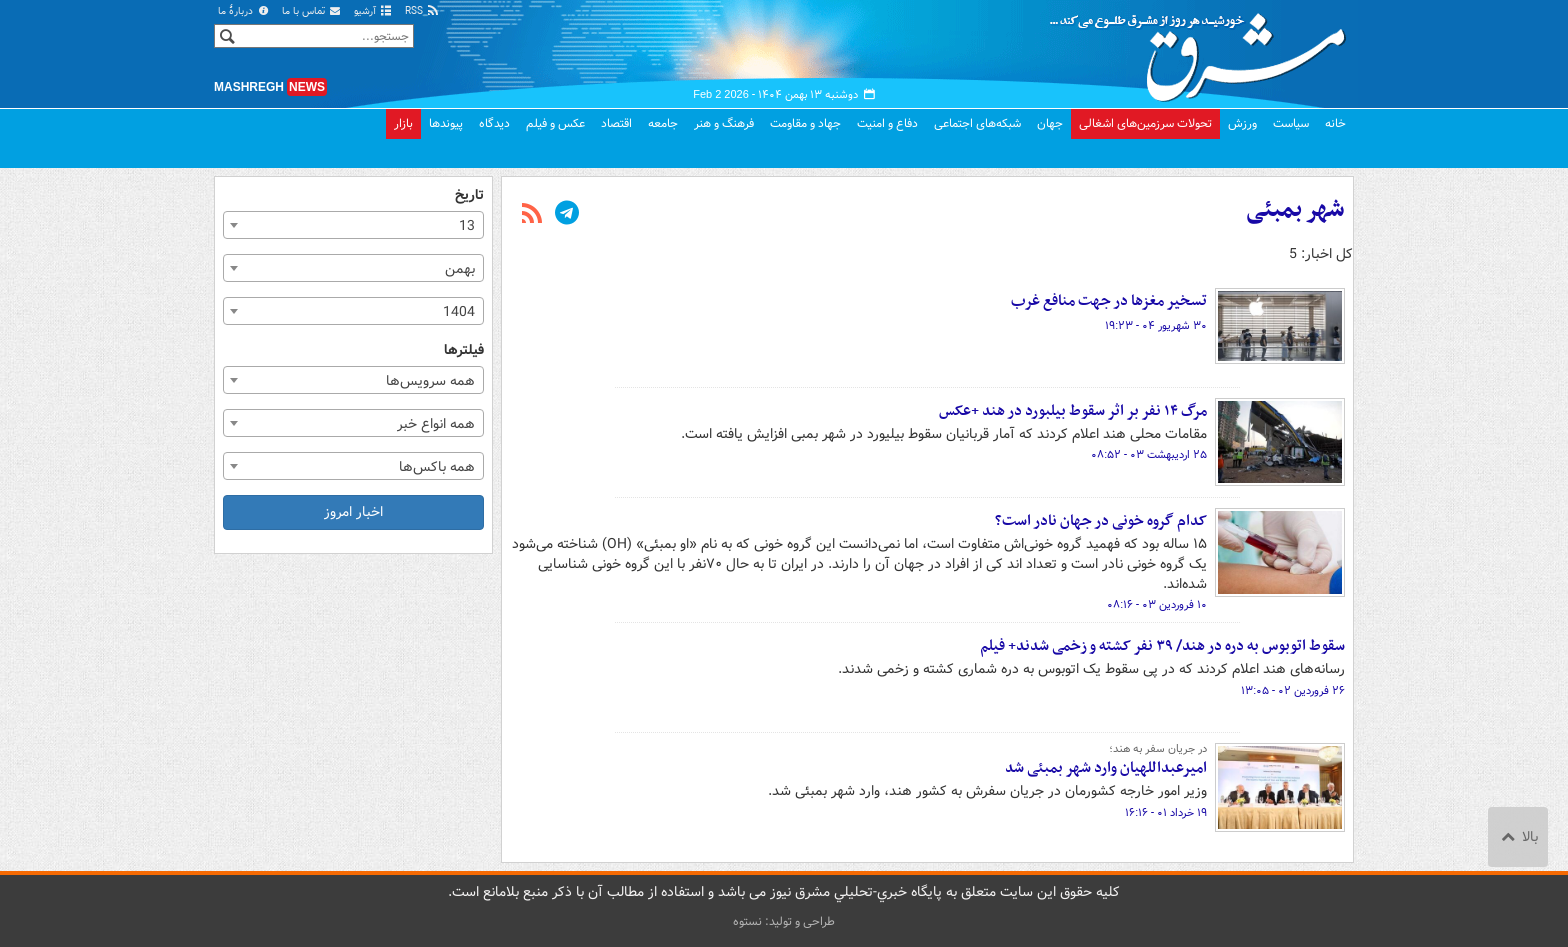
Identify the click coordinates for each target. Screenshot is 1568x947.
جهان (1050, 123)
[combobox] (353, 225)
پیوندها (446, 123)
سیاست (1291, 123)
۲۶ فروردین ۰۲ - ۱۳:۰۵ (1293, 691)
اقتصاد (616, 123)
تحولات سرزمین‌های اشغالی (1145, 123)
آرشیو (373, 11)
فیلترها (464, 350)
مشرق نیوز (1204, 50)
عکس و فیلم (555, 123)
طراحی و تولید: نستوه (784, 921)
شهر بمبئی (1295, 210)
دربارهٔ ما (244, 11)
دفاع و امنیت (887, 123)
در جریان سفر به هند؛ (1158, 749)
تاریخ (469, 195)
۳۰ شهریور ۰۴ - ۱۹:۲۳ (1156, 326)
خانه (1335, 123)
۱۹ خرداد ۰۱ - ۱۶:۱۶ (1166, 813)
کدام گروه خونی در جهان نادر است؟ (1101, 521)
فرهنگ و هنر (724, 123)
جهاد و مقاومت (805, 123)
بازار (403, 123)
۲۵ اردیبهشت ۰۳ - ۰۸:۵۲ (1149, 455)
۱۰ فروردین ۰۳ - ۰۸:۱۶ (1157, 605)
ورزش (1242, 123)
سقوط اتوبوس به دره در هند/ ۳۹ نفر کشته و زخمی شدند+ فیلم (1162, 646)
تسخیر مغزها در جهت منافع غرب (1109, 301)
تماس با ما (312, 11)
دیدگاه (494, 123)
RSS (422, 11)
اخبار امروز (353, 512)
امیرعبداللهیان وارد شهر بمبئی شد (1106, 768)
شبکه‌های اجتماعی (977, 123)
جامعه (663, 123)
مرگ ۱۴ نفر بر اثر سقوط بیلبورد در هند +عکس (1073, 411)
